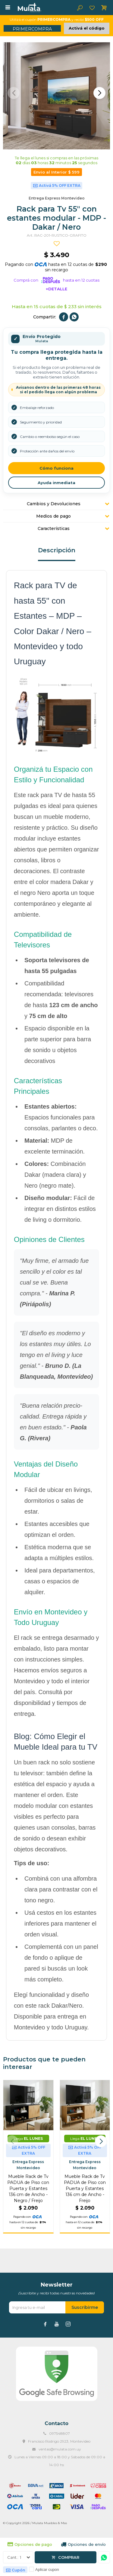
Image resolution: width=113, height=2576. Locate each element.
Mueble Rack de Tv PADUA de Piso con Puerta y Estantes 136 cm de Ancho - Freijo (85, 2188)
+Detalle (56, 288)
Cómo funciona (56, 468)
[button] (99, 93)
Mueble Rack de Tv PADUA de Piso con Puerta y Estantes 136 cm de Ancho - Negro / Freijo (28, 2188)
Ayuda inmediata (56, 482)
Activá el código (87, 28)
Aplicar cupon (47, 2569)
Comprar (68, 2557)
